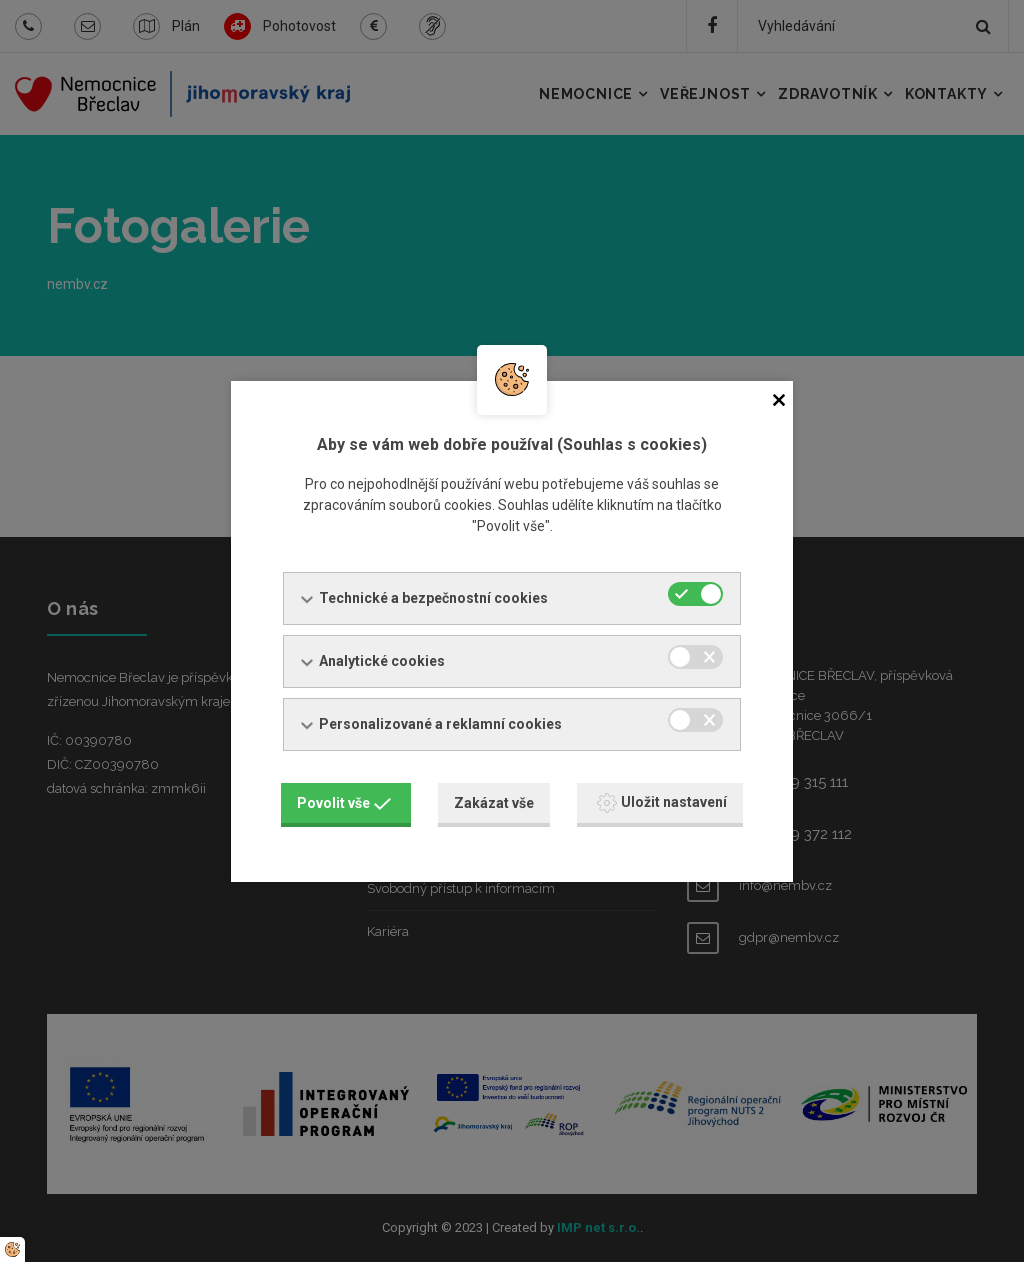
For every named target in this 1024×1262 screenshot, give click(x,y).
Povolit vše (344, 803)
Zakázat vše (494, 803)
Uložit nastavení (662, 803)
